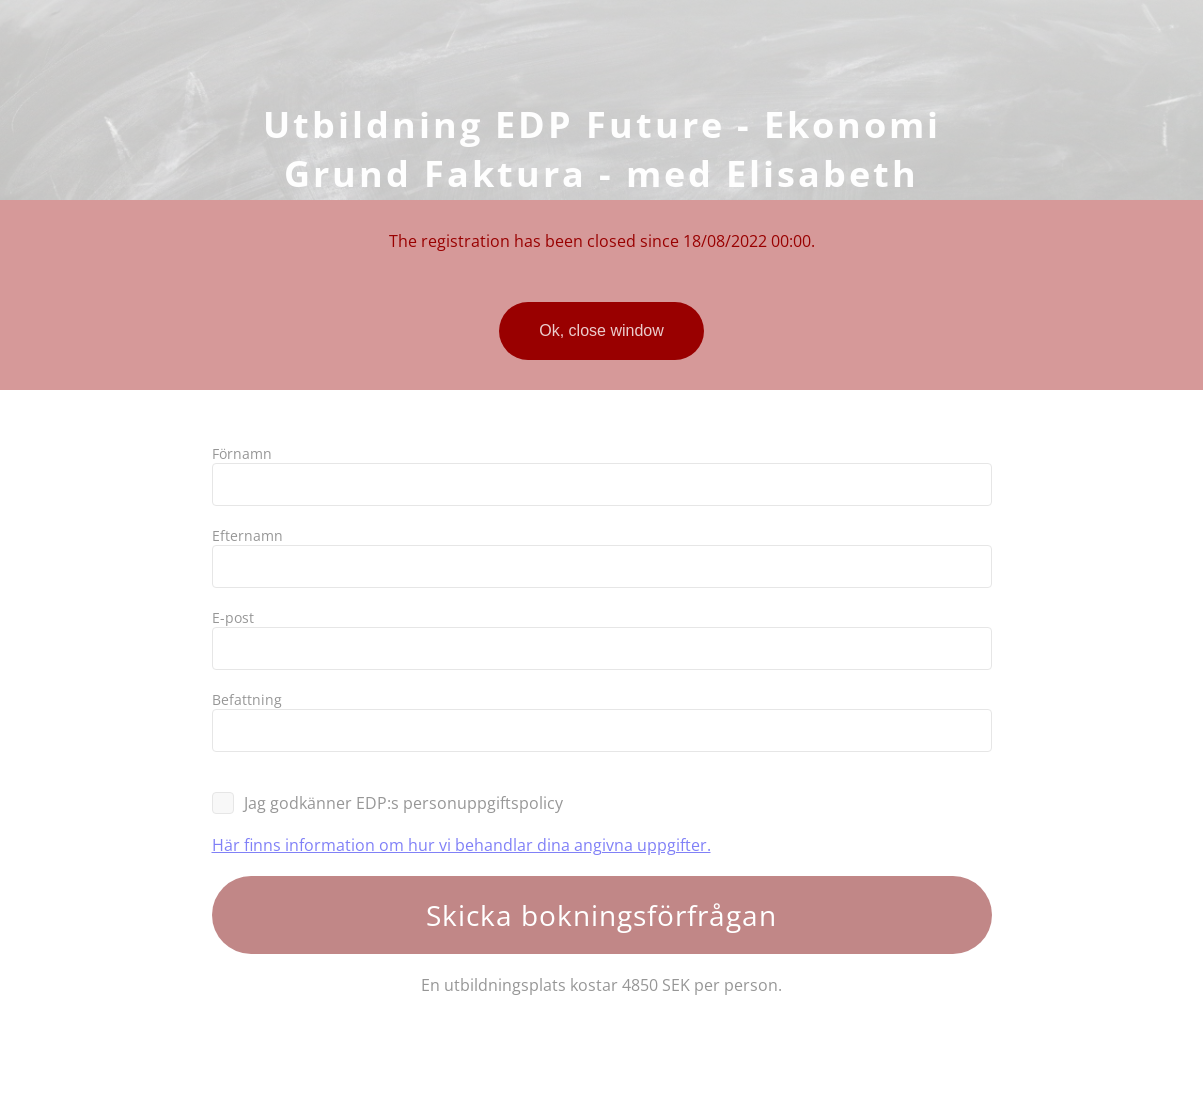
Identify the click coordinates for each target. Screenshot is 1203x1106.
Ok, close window (601, 330)
